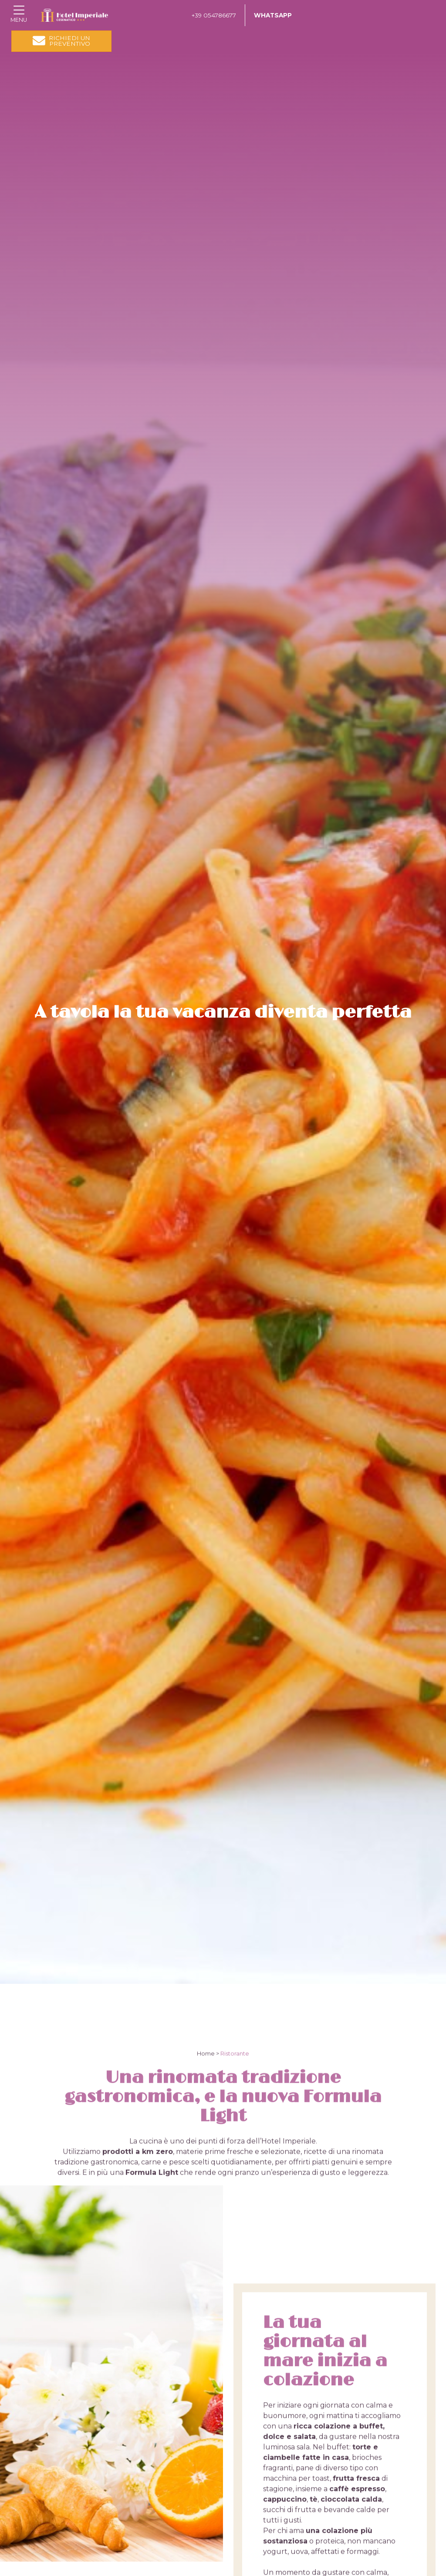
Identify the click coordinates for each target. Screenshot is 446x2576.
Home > (208, 2130)
